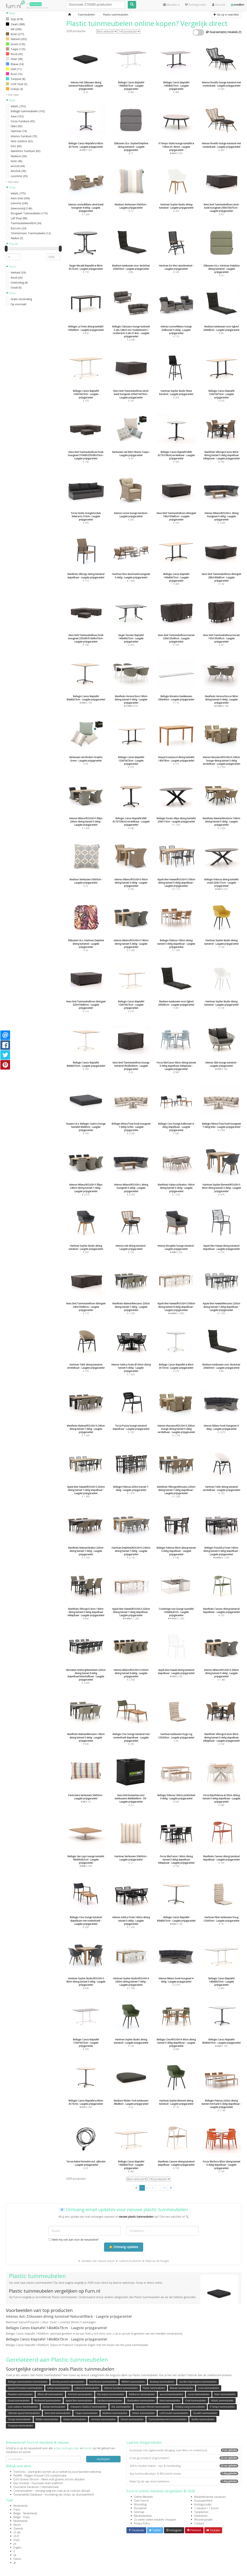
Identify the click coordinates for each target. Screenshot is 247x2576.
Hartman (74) (19, 131)
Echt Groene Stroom (26, 2479)
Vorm (11, 266)
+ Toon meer (12, 94)
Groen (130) (18, 44)
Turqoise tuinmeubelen (20, 2425)
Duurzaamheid (203, 2500)
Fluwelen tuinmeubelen (20, 2394)
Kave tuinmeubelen (170, 2400)
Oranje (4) (17, 89)
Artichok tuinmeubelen (80, 2394)
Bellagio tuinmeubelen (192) (28, 111)
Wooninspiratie (203, 2519)
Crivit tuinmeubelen (195, 2400)
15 (164, 2187)
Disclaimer (140, 2508)
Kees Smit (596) (20, 198)
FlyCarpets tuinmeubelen (110, 2394)
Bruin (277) (17, 34)
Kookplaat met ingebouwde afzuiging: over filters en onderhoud (183, 2450)
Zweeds (18, 2528)
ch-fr (16, 2536)
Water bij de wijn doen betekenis (183, 2481)
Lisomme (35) (19, 176)
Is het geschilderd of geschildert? (183, 2458)
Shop (11, 187)
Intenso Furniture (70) (24, 136)
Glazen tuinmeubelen (74, 2419)
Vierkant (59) (18, 272)
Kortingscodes (203, 2504)
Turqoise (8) (18, 79)
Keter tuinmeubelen (224, 2394)
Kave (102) (17, 116)
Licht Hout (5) (19, 84)
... (158, 2187)
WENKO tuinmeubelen (133, 2381)
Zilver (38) (17, 59)
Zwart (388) (18, 24)
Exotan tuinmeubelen (54, 2406)
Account (218, 4)
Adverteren (201, 2516)
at (14, 2562)
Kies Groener (21, 2483)
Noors (17, 2524)
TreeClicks (19, 2472)
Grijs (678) (17, 19)
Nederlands (20, 2505)
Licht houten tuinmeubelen (174, 2413)
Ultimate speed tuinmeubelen (24, 2413)
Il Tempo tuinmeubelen (222, 2406)
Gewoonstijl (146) (21, 208)
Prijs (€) (12, 244)
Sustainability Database (27, 2494)
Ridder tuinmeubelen (47, 2419)
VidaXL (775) (18, 193)
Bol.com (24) (18, 228)
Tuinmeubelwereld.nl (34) (26, 223)
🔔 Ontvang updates (123, 2247)
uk (14, 2555)
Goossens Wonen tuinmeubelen (153, 2406)
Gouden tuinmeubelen (205, 2413)
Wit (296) (16, 29)
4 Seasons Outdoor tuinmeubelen (88, 2406)
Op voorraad (18, 304)
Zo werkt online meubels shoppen (155, 2519)
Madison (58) (19, 156)
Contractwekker (23, 2490)
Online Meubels (143, 2497)
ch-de (17, 2532)
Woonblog (140, 2504)
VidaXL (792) (18, 106)
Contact (199, 2523)
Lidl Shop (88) (19, 218)
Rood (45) (17, 54)
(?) (239, 32)
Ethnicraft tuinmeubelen (50, 2394)
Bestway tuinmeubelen (162, 2381)
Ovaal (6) (16, 287)
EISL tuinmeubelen (121, 2406)
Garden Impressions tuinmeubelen (198, 2381)
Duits (16, 2540)
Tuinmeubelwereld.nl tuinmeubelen (167, 2419)
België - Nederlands (25, 2513)
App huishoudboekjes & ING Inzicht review (183, 2473)
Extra (11, 293)
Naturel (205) (19, 39)
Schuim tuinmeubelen (132, 2419)
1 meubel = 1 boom (206, 2508)
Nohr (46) (16, 161)
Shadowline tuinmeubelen (141, 2400)
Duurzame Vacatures (26, 2487)
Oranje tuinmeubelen (19, 2419)
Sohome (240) (19, 203)
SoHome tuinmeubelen (103, 2419)
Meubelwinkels (143, 2516)
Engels (17, 2547)
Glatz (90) (16, 126)
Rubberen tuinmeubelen (142, 2394)
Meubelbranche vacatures (210, 2497)
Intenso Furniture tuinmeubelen (121, 2388)
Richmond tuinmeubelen (48, 2400)
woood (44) (18, 166)
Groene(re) (36, 4)
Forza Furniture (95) (23, 121)
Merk (10, 100)
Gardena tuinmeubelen (109, 2400)
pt (14, 2543)
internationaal (50, 2487)
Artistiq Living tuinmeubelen (190, 2406)
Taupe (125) (18, 49)
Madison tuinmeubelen (115, 2413)
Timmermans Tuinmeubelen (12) (31, 233)
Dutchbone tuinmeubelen (103, 2381)
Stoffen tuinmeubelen (202, 2419)
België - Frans (21, 2517)
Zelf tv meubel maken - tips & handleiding (183, 2466)
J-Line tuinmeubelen (208, 2388)
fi (14, 2551)
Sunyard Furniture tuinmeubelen (25, 2388)
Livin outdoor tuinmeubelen (23, 2406)
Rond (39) (17, 277)
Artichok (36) (18, 171)
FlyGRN (17, 2475)
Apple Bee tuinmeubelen (79, 2400)
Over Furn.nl (141, 2500)
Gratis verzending (21, 299)
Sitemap (139, 2512)
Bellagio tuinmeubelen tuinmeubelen (27, 2381)
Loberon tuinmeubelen (87, 2388)
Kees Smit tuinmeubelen (57, 2413)
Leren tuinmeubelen (198, 2394)
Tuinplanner (201, 2512)
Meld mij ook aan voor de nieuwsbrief (73, 2239)
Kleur (10, 13)
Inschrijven (103, 2459)
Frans (16, 2509)
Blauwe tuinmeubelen (181, 2388)
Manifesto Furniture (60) (25, 151)
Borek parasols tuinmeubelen (68, 2381)
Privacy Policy (142, 2523)
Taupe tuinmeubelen (86, 2413)
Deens (17, 2559)
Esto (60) (16, 146)
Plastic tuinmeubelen (154, 2388)
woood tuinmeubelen (171, 2394)
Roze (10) (16, 74)
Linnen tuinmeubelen (58, 2388)
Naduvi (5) (17, 238)
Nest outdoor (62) (22, 141)
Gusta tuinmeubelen (19, 2400)
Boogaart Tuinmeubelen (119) (29, 213)
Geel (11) (16, 69)
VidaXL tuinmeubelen (222, 2400)
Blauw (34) (17, 64)
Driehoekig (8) (19, 282)
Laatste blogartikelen (144, 2442)
